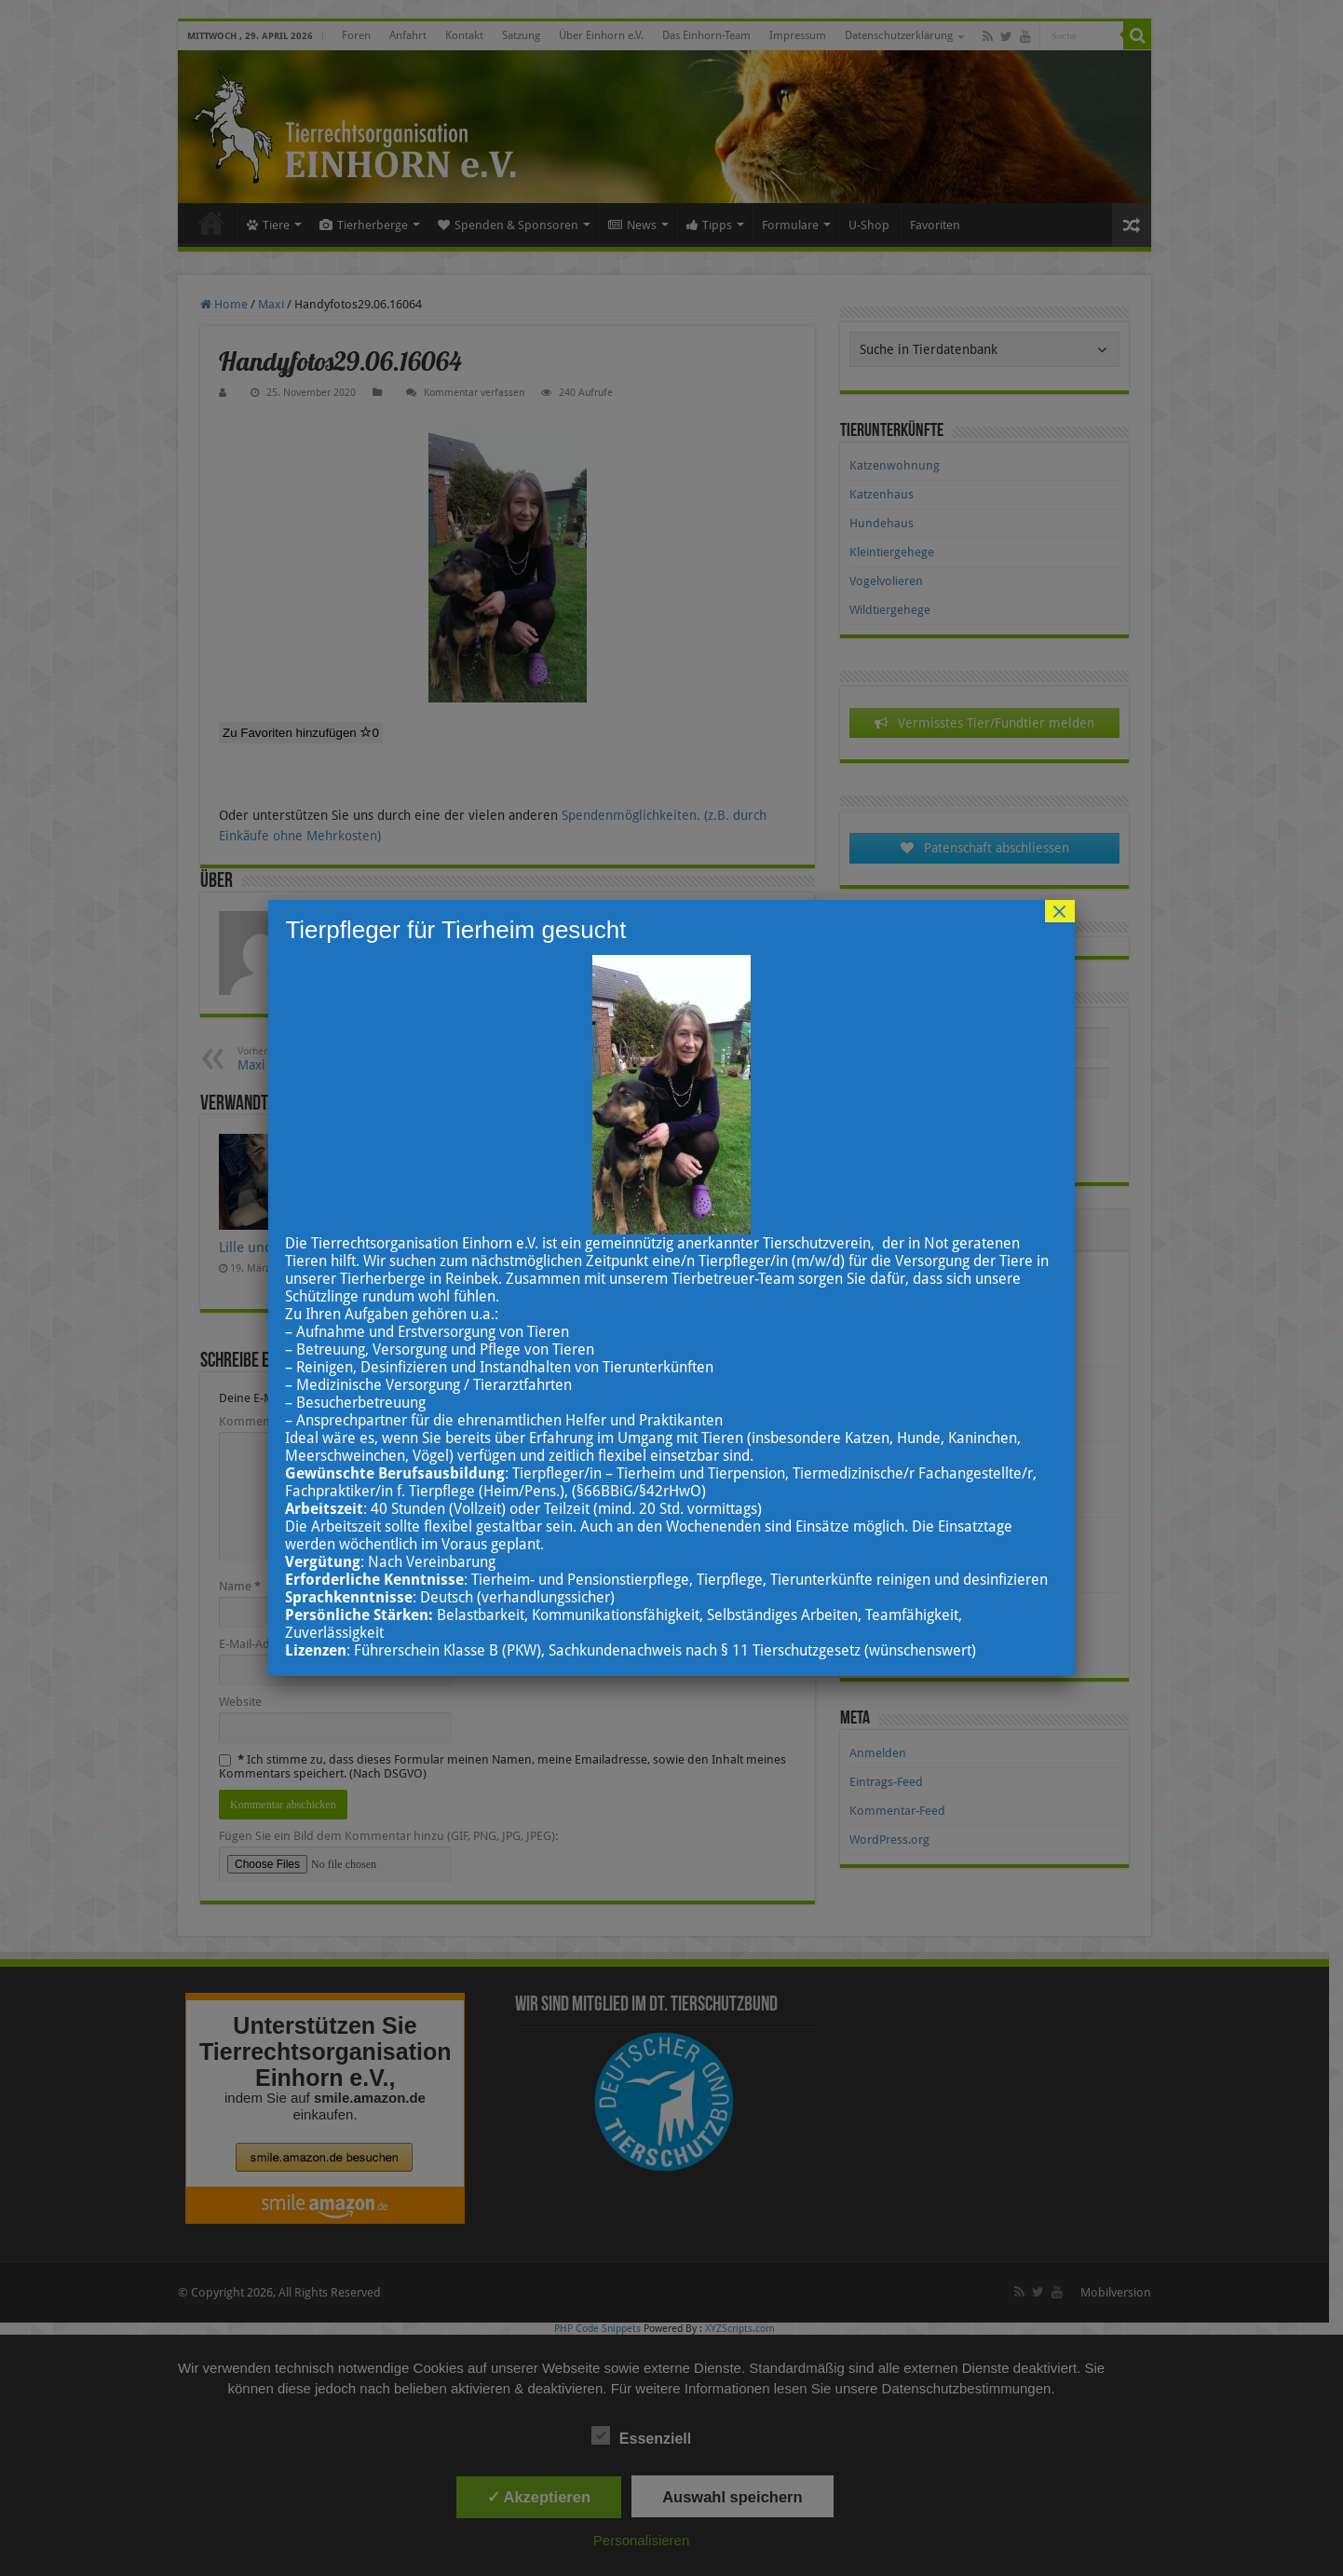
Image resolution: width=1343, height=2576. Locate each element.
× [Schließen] (1059, 911)
